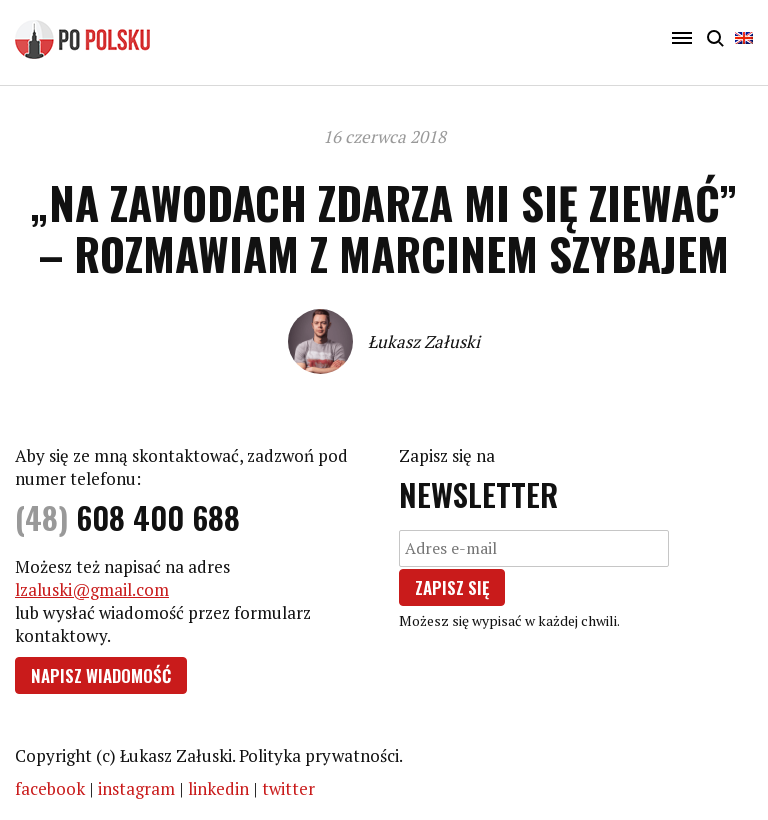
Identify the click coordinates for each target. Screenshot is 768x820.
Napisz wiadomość (101, 675)
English (744, 38)
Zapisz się (452, 587)
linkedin (218, 788)
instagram (136, 788)
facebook (50, 788)
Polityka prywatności (319, 755)
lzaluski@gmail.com (92, 589)
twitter (288, 788)
